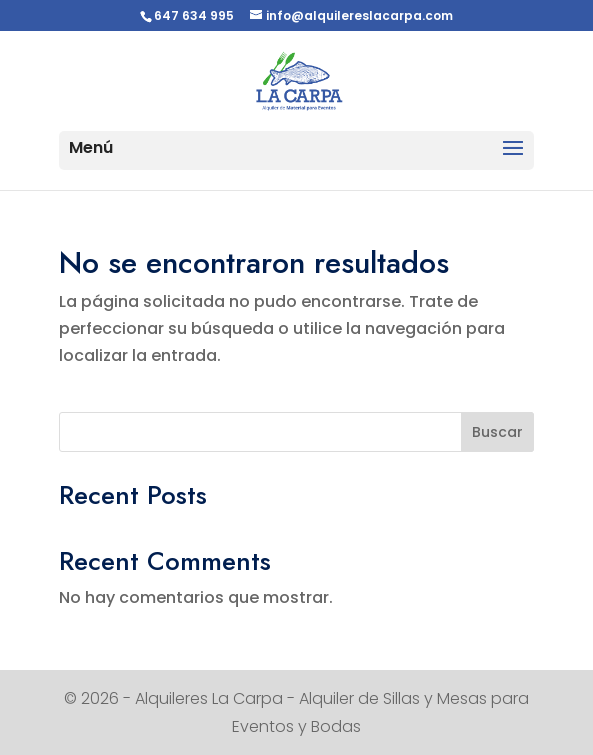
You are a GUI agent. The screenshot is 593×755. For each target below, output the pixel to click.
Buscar (497, 432)
